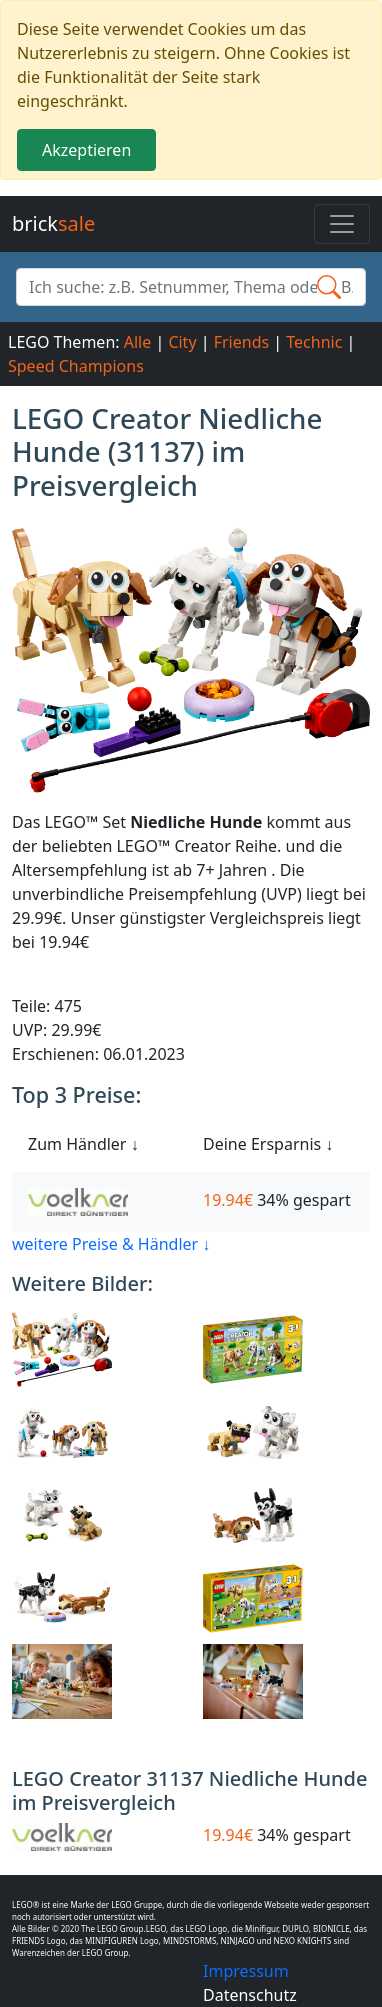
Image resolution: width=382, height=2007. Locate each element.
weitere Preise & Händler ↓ (111, 1244)
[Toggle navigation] (342, 224)
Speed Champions (76, 366)
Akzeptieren (86, 150)
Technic (314, 342)
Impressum (246, 1971)
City (182, 342)
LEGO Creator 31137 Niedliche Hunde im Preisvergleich (189, 1790)
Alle (138, 342)
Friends (241, 342)
